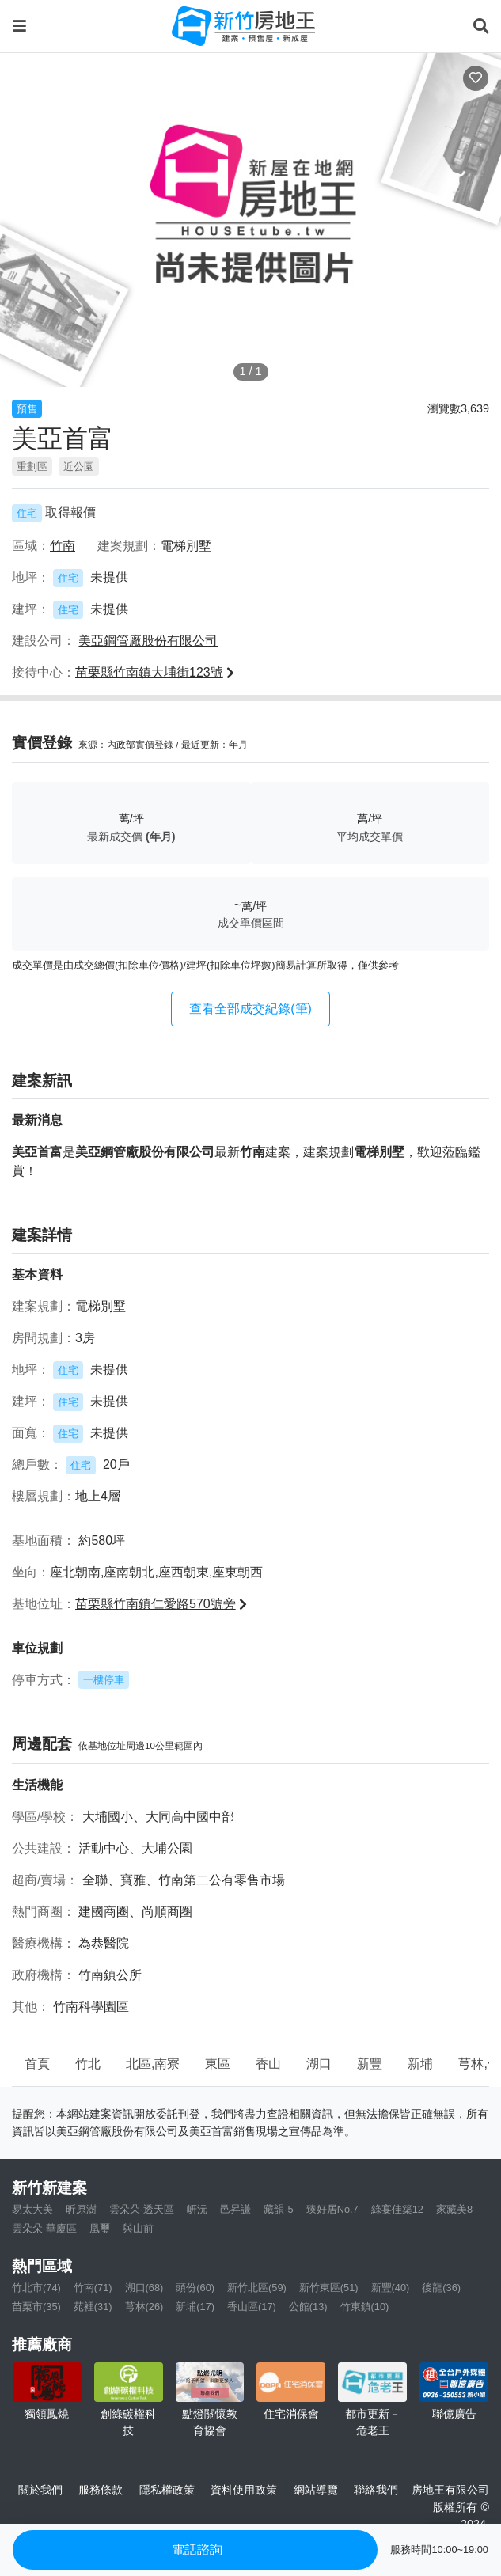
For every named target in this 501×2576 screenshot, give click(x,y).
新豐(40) (390, 2287)
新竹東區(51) (329, 2287)
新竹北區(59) (257, 2287)
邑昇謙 (235, 2209)
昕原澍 (81, 2209)
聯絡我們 (376, 2489)
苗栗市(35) (36, 2306)
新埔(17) (195, 2306)
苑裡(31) (93, 2306)
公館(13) (308, 2306)
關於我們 (40, 2489)
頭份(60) (195, 2287)
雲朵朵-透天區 (141, 2209)
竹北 (88, 2063)
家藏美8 (454, 2209)
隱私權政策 (167, 2489)
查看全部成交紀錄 (250, 1008)
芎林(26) (144, 2306)
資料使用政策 (244, 2489)
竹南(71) (93, 2287)
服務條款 (100, 2489)
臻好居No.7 (332, 2209)
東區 (217, 2063)
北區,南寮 (153, 2063)
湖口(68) (144, 2287)
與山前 (138, 2228)
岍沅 (197, 2209)
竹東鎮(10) (364, 2306)
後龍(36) (441, 2287)
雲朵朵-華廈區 (44, 2228)
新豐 (369, 2063)
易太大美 (32, 2209)
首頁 (37, 2063)
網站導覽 (316, 2489)
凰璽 (99, 2228)
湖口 (319, 2063)
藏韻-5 (278, 2209)
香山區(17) (251, 2306)
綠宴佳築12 (397, 2209)
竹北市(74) (36, 2287)
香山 (268, 2063)
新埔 (420, 2063)
